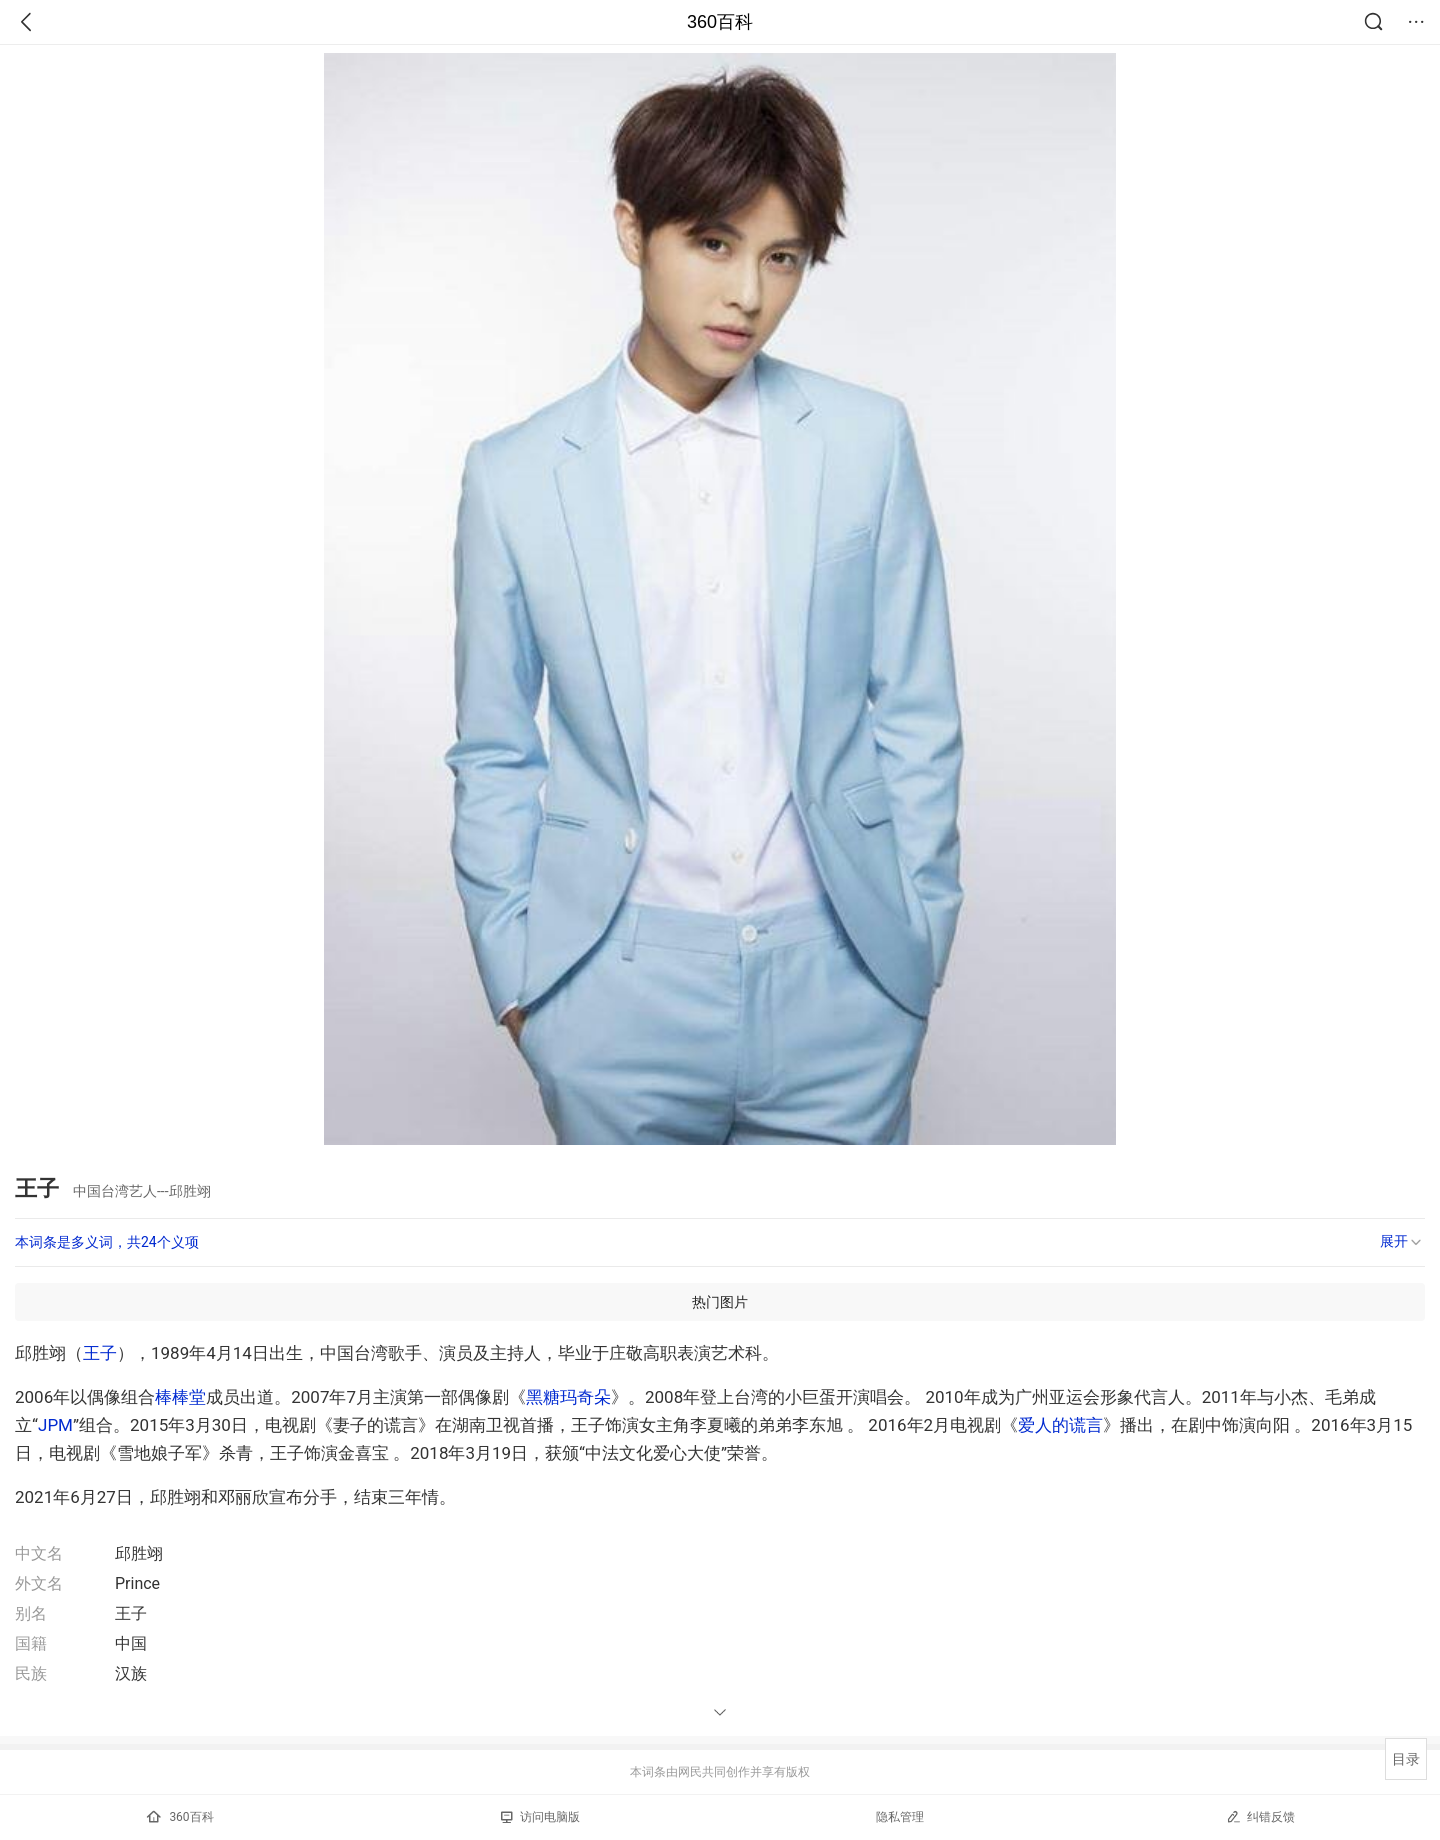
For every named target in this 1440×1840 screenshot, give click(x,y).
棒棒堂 (180, 1397)
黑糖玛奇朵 (568, 1397)
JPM (55, 1425)
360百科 (720, 22)
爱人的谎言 (1060, 1425)
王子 (100, 1353)
